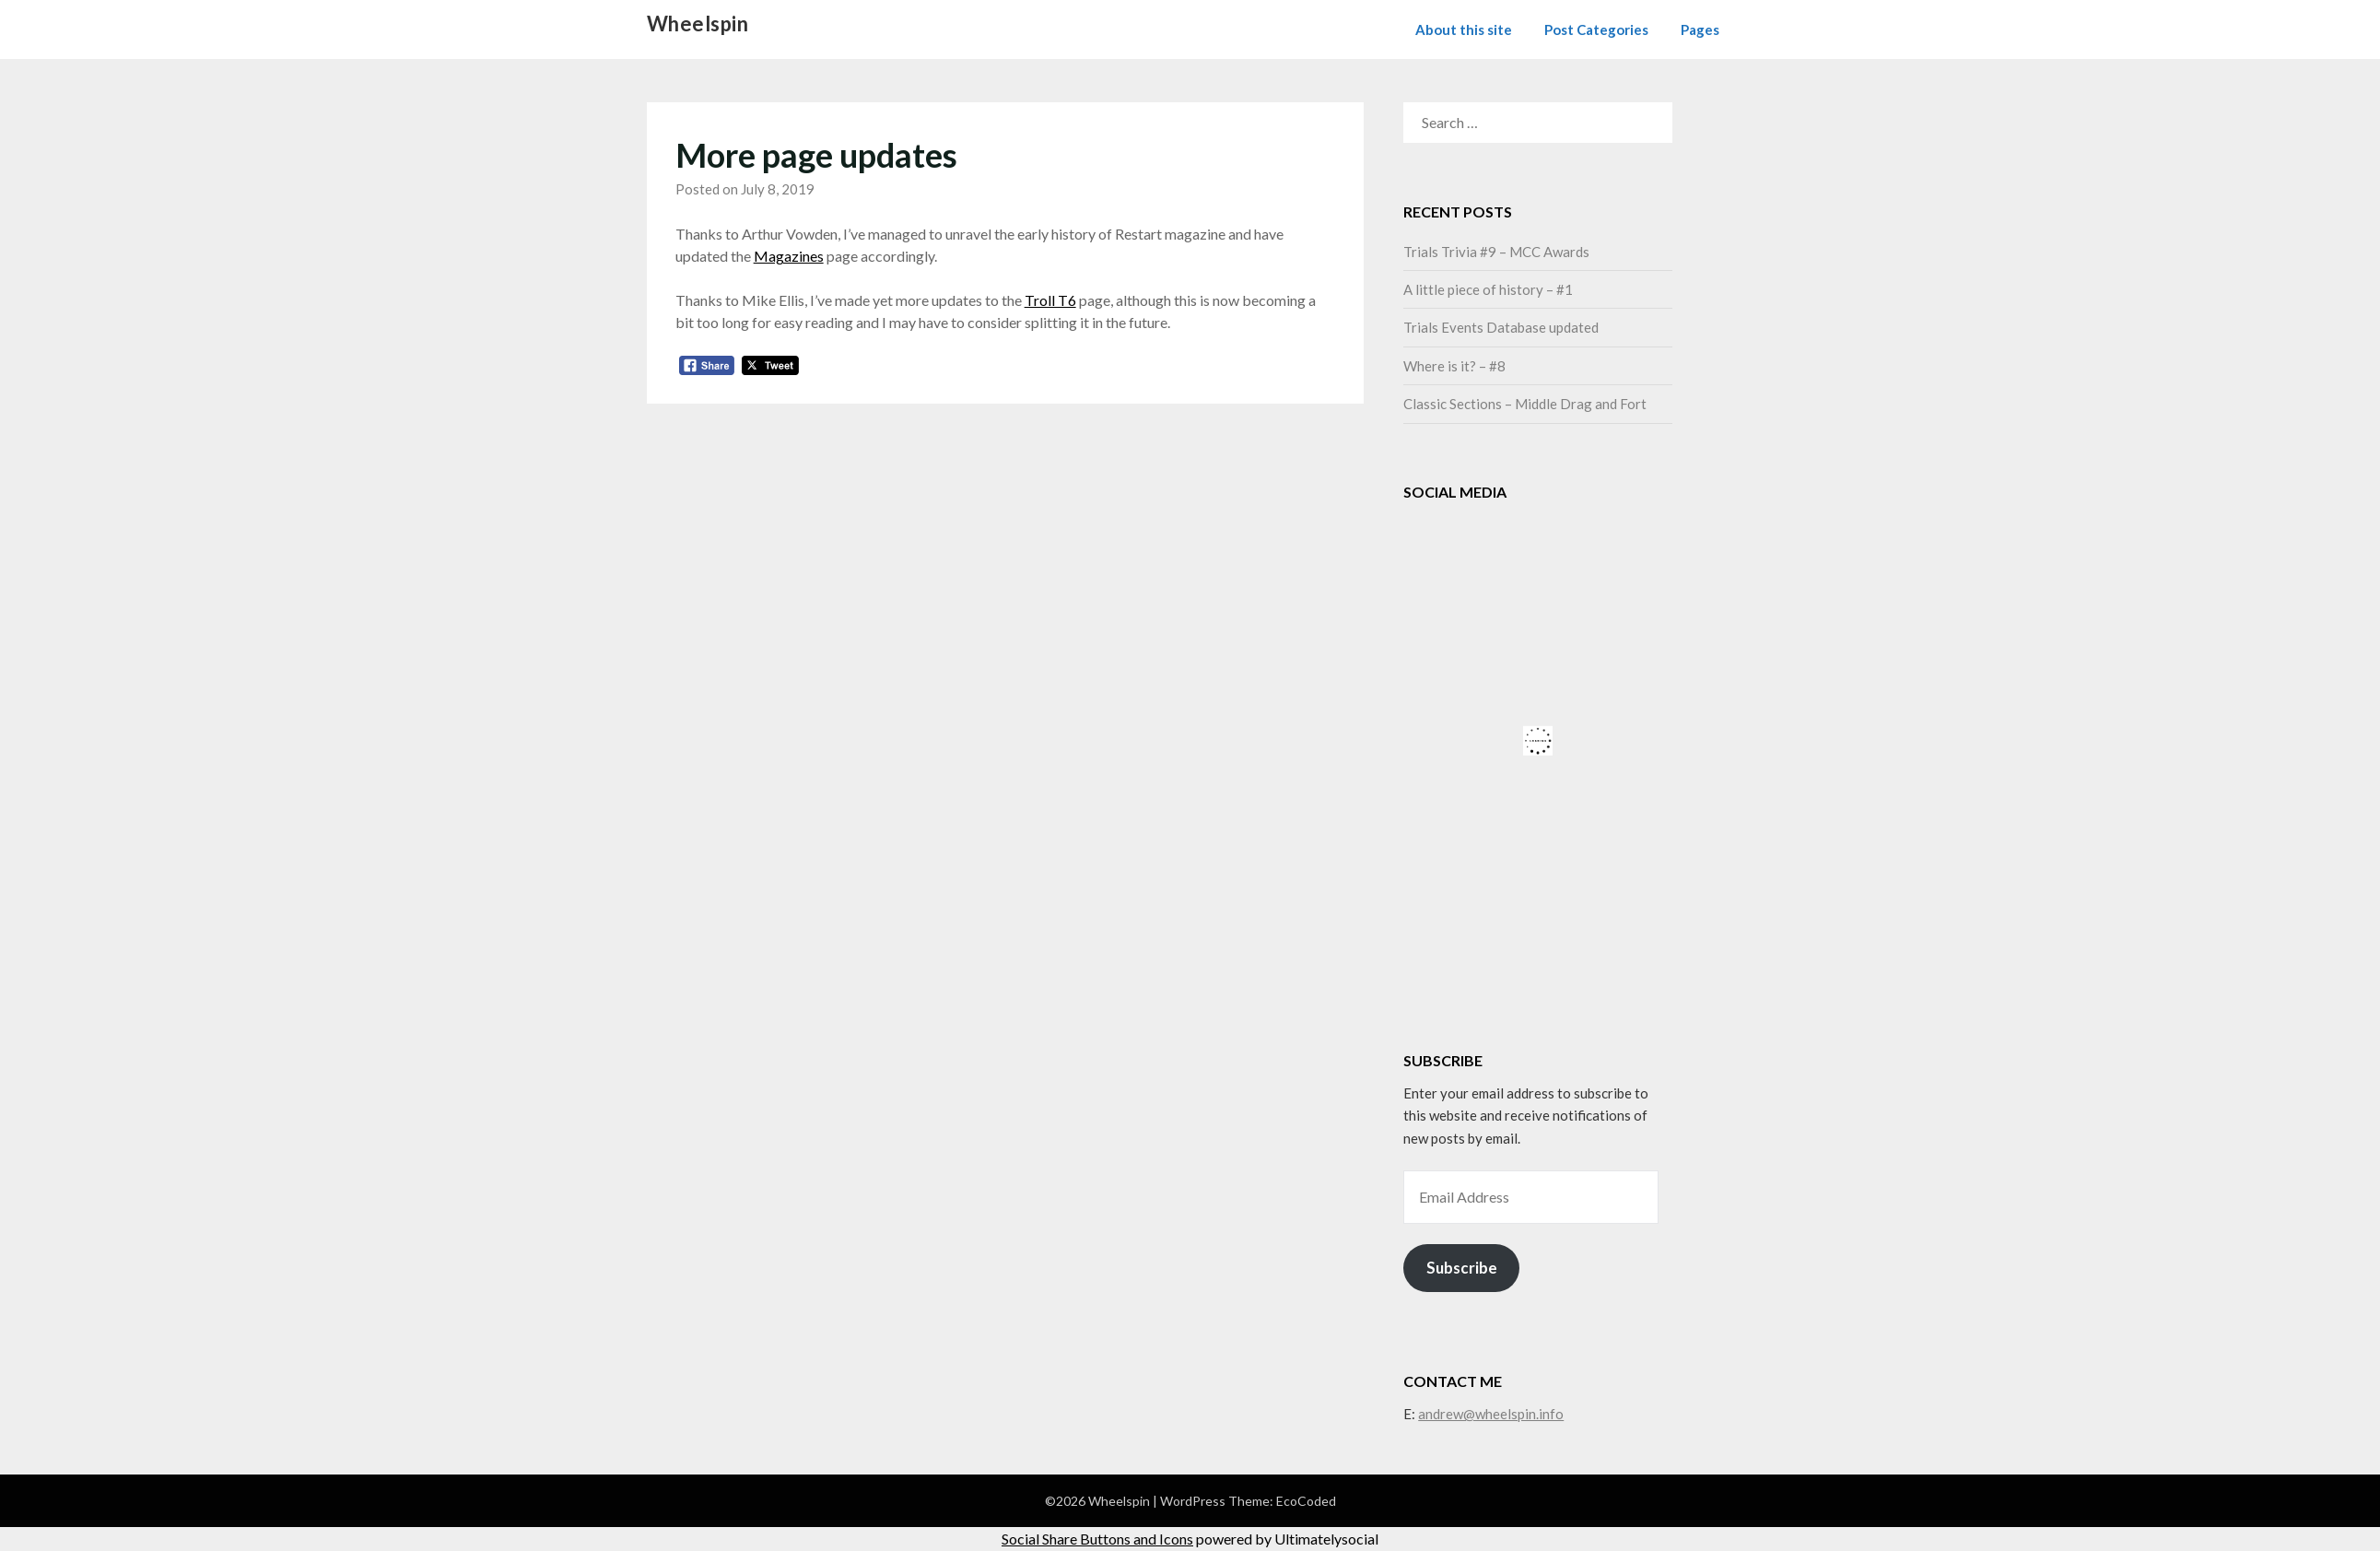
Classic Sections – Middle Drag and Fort (1525, 403)
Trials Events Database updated (1501, 327)
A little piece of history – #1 (1488, 289)
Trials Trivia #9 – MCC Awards (1496, 251)
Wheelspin (698, 23)
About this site (1463, 29)
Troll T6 (1050, 300)
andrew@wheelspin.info (1491, 1413)
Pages (1700, 29)
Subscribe (1461, 1267)
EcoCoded (1306, 1501)
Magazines (789, 255)
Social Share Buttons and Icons (1097, 1538)
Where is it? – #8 (1454, 366)
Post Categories (1596, 29)
